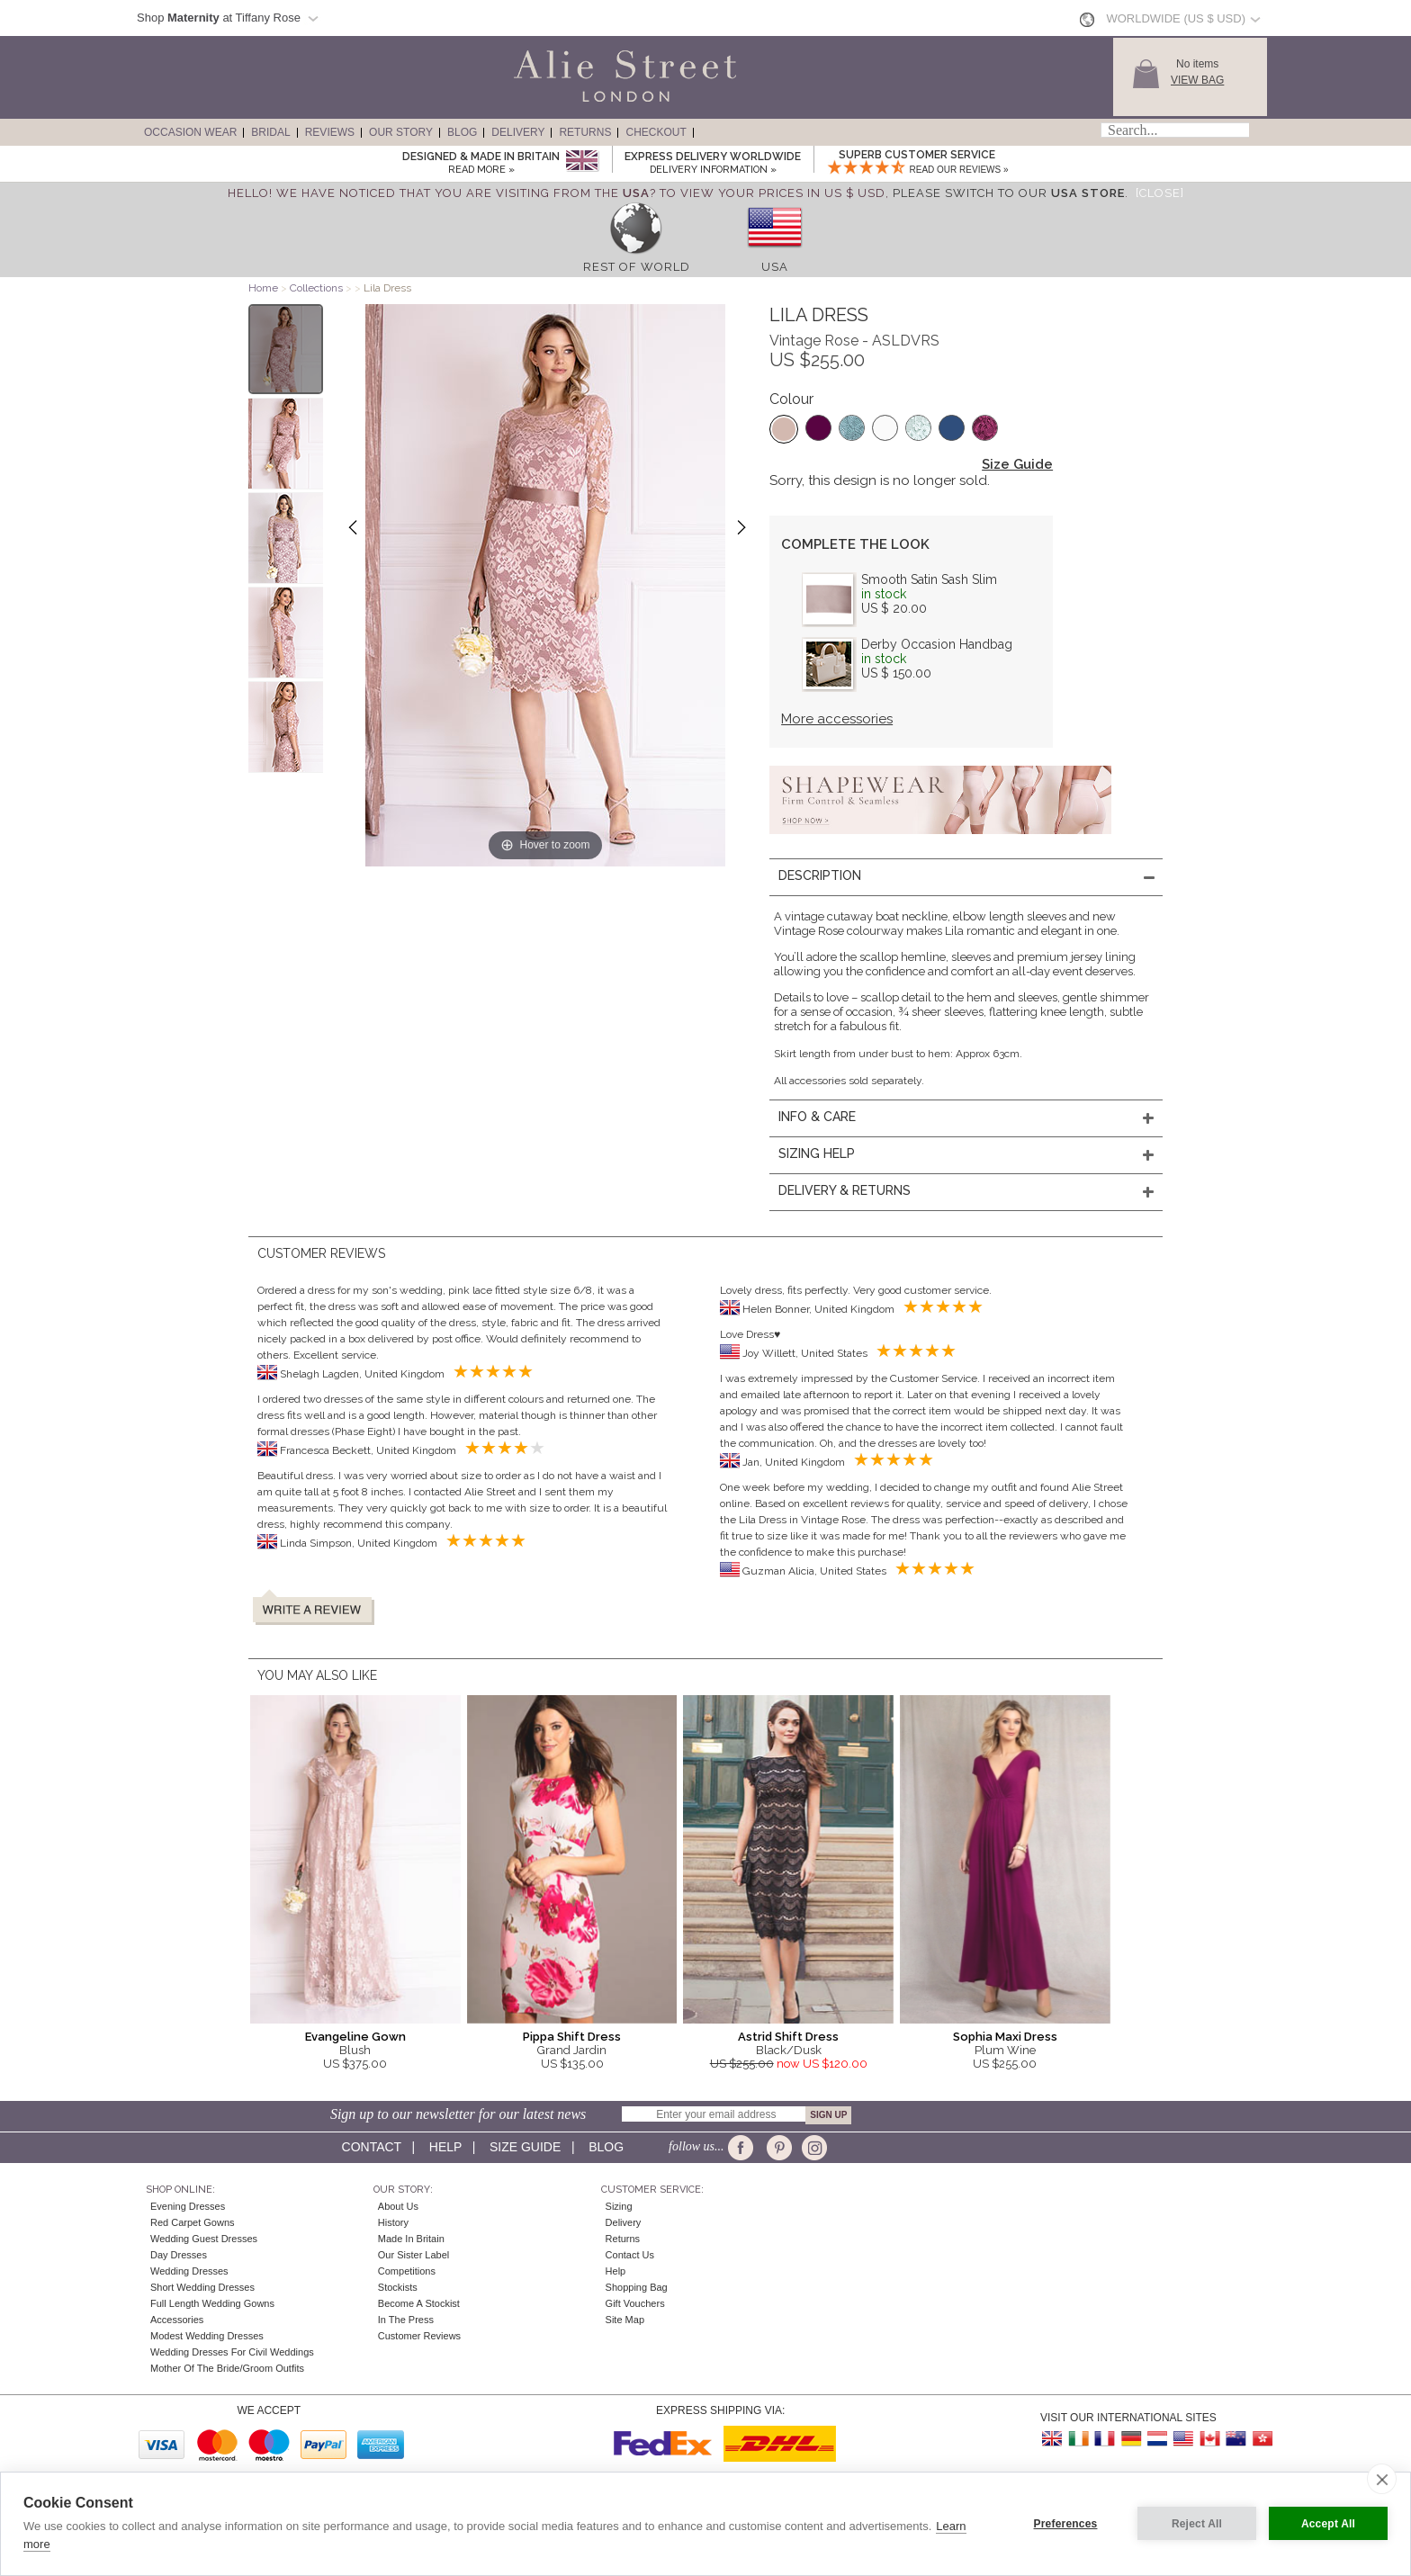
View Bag (1197, 80)
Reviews (330, 132)
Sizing (619, 2206)
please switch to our (1009, 193)
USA (774, 267)
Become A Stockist (419, 2303)
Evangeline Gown (355, 2036)
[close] (1382, 2479)
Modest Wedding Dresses (207, 2335)
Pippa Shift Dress (572, 2036)
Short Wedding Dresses (202, 2287)
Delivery (517, 132)
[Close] (1160, 193)
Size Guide (1017, 464)
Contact (371, 2147)
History (393, 2222)
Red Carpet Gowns (192, 2222)
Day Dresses (178, 2254)
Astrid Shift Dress (788, 2036)
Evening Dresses (187, 2206)
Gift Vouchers (635, 2303)
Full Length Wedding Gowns (212, 2303)
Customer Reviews (419, 2335)
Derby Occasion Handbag (936, 644)
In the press (406, 2319)
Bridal (270, 132)
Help (445, 2147)
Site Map (625, 2319)
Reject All (1197, 2524)
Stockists (398, 2287)
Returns (585, 132)
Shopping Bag (637, 2287)
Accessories (176, 2319)
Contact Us (630, 2254)
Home (263, 288)
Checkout (655, 132)
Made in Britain (411, 2238)
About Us (398, 2206)
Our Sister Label (413, 2254)
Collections (318, 288)
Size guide (525, 2147)
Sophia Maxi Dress (1005, 2036)
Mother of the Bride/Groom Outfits (227, 2368)
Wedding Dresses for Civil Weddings (232, 2352)
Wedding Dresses (189, 2271)
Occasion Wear (190, 132)
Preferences (1066, 2524)
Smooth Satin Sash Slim (929, 579)
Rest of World (636, 267)
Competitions (407, 2271)
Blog (462, 132)
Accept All (1328, 2524)
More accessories (837, 719)
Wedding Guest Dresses (203, 2238)
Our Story (401, 132)
